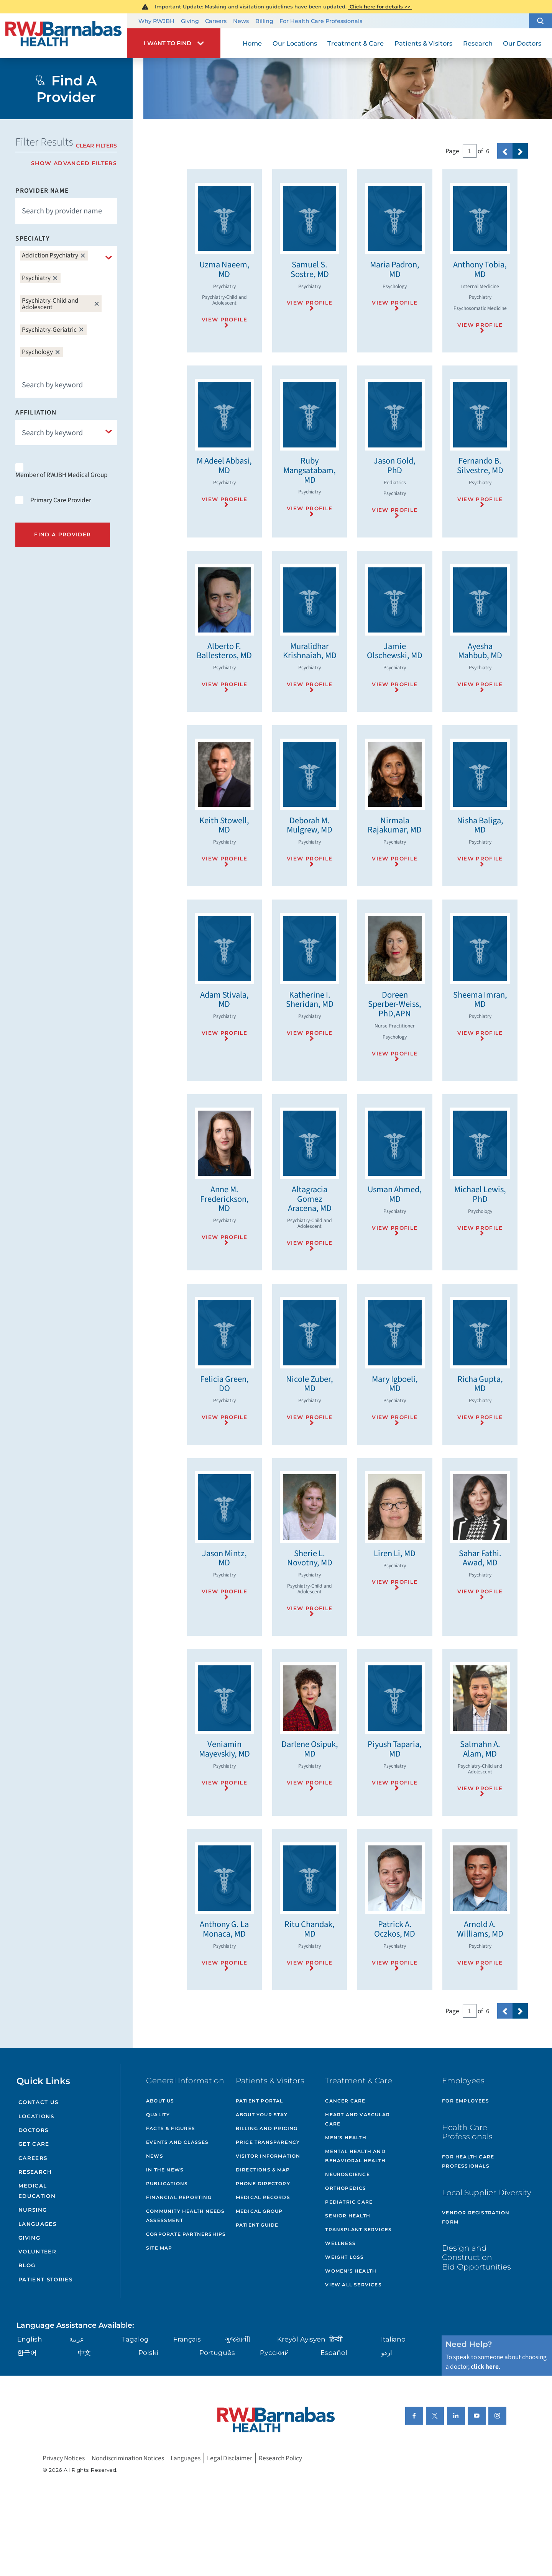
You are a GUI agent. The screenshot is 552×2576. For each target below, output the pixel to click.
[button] (540, 21)
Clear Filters (96, 145)
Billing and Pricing (267, 2128)
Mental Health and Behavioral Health (355, 2155)
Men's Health (345, 2137)
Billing (264, 21)
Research (35, 2172)
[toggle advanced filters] (66, 163)
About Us (160, 2101)
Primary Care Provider (60, 500)
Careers (216, 21)
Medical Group (259, 2211)
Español (333, 2352)
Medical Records (263, 2197)
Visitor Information (268, 2156)
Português (217, 2352)
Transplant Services (358, 2229)
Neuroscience (347, 2174)
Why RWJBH (156, 21)
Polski (148, 2352)
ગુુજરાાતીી (237, 2339)
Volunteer (37, 2251)
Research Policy (280, 2458)
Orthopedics (345, 2188)
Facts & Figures (170, 2128)
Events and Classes (177, 2142)
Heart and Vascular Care (357, 2119)
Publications (167, 2183)
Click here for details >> (380, 6)
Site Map (159, 2248)
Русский (274, 2352)
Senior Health (347, 2216)
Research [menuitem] (478, 43)
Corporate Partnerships (186, 2234)
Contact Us (38, 2102)
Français (187, 2339)
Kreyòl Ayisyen (301, 2339)
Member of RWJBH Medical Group (61, 475)
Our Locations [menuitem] (295, 43)
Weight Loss (344, 2257)
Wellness (340, 2243)
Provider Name (42, 190)
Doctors (33, 2130)
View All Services (353, 2285)
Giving (190, 21)
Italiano (393, 2339)
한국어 (27, 2352)
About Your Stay (262, 2114)
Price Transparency (268, 2142)
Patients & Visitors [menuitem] (423, 43)
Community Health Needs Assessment (185, 2215)
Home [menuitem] (252, 43)
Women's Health (350, 2271)
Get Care (33, 2144)
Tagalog (135, 2339)
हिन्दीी (336, 2339)
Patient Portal (259, 2101)
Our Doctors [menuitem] (522, 43)
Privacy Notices (64, 2458)
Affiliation (35, 412)
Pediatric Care (349, 2202)
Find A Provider (62, 534)
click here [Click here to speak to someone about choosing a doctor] (485, 2366)
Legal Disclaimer (229, 2458)
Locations (36, 2116)
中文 (84, 2352)
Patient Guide (257, 2225)
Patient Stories (45, 2279)
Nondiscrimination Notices (128, 2458)
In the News (165, 2170)
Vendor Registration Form (475, 2217)
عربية (76, 2339)
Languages (37, 2224)
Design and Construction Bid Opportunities (476, 2257)
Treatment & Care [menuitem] (355, 43)
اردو (386, 2352)
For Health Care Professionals (320, 21)
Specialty (32, 238)
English (29, 2339)
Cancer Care (345, 2101)
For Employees (465, 2101)
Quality (158, 2114)
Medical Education (37, 2191)
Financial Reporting (179, 2197)
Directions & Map (263, 2170)
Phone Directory (263, 2183)
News (241, 21)
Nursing (32, 2210)
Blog (26, 2265)
